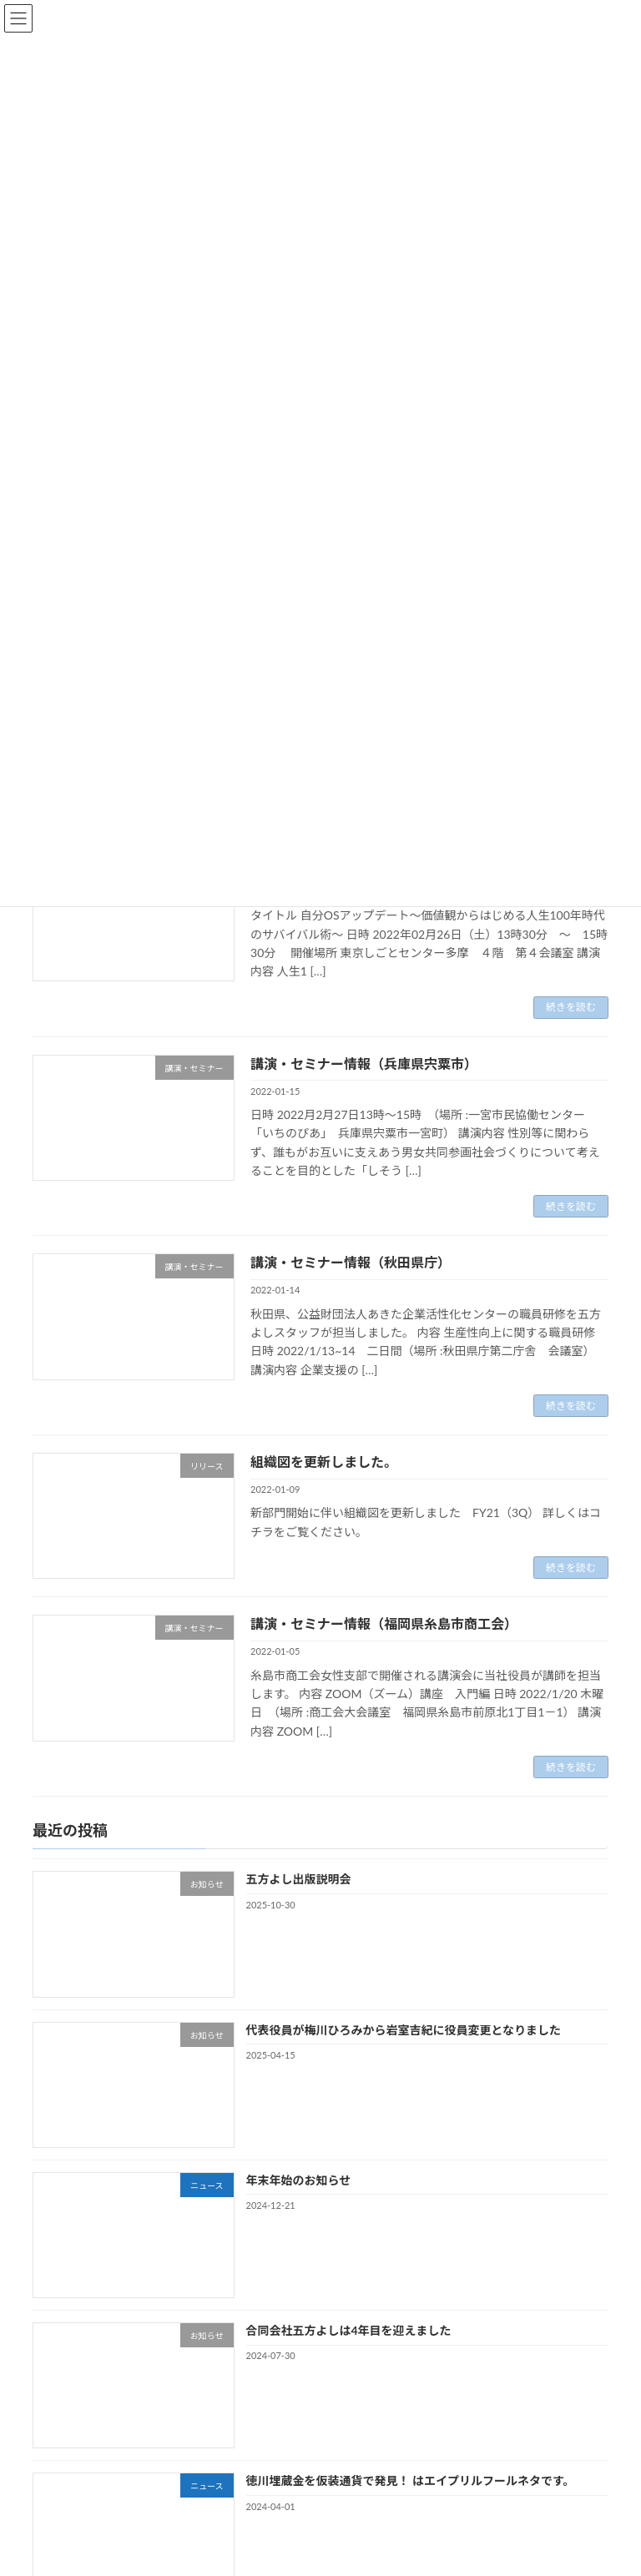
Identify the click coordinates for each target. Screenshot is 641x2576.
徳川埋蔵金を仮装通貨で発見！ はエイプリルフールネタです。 (410, 2481)
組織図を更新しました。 (323, 1461)
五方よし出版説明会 (298, 1880)
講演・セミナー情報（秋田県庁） (350, 1262)
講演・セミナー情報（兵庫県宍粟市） (363, 1063)
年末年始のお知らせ (298, 2180)
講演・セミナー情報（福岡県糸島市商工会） (383, 1623)
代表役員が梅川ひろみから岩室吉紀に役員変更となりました (404, 2030)
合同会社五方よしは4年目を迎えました (349, 2330)
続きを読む (571, 1007)
